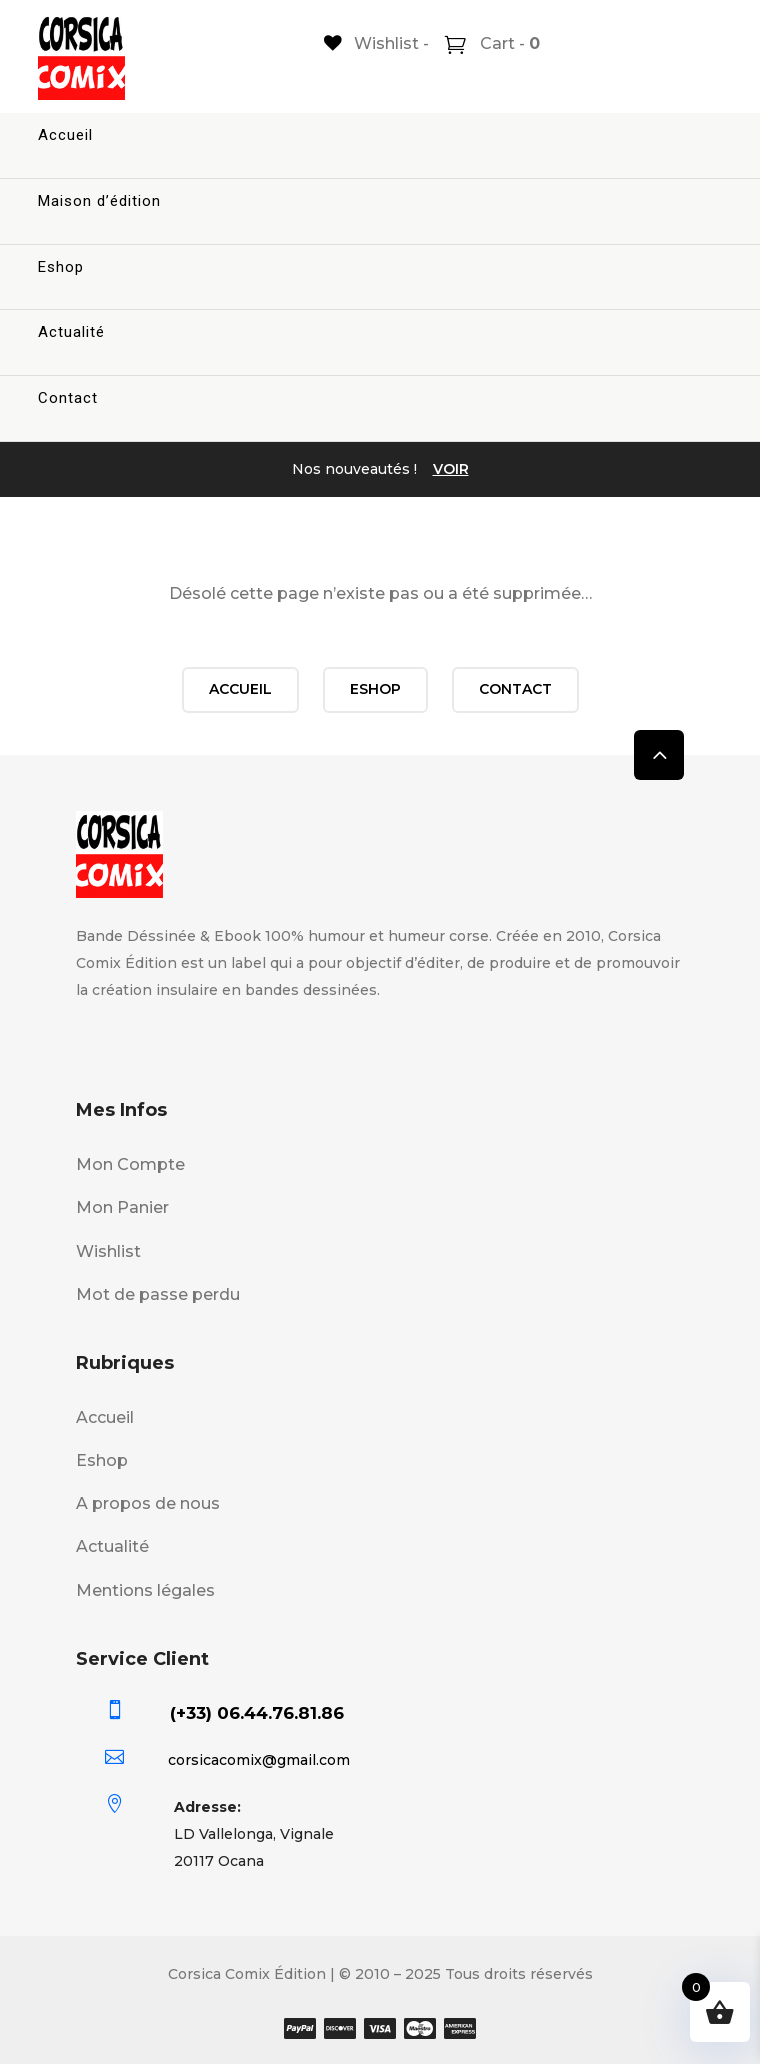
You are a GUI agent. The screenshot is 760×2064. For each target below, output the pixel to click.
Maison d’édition (99, 201)
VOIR (451, 469)
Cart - (508, 43)
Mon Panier (122, 1207)
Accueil (65, 135)
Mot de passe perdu (158, 1294)
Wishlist (108, 1251)
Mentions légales (145, 1590)
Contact (68, 398)
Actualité (71, 332)
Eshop (61, 267)
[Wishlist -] (376, 43)
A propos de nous (148, 1503)
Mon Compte (130, 1164)
